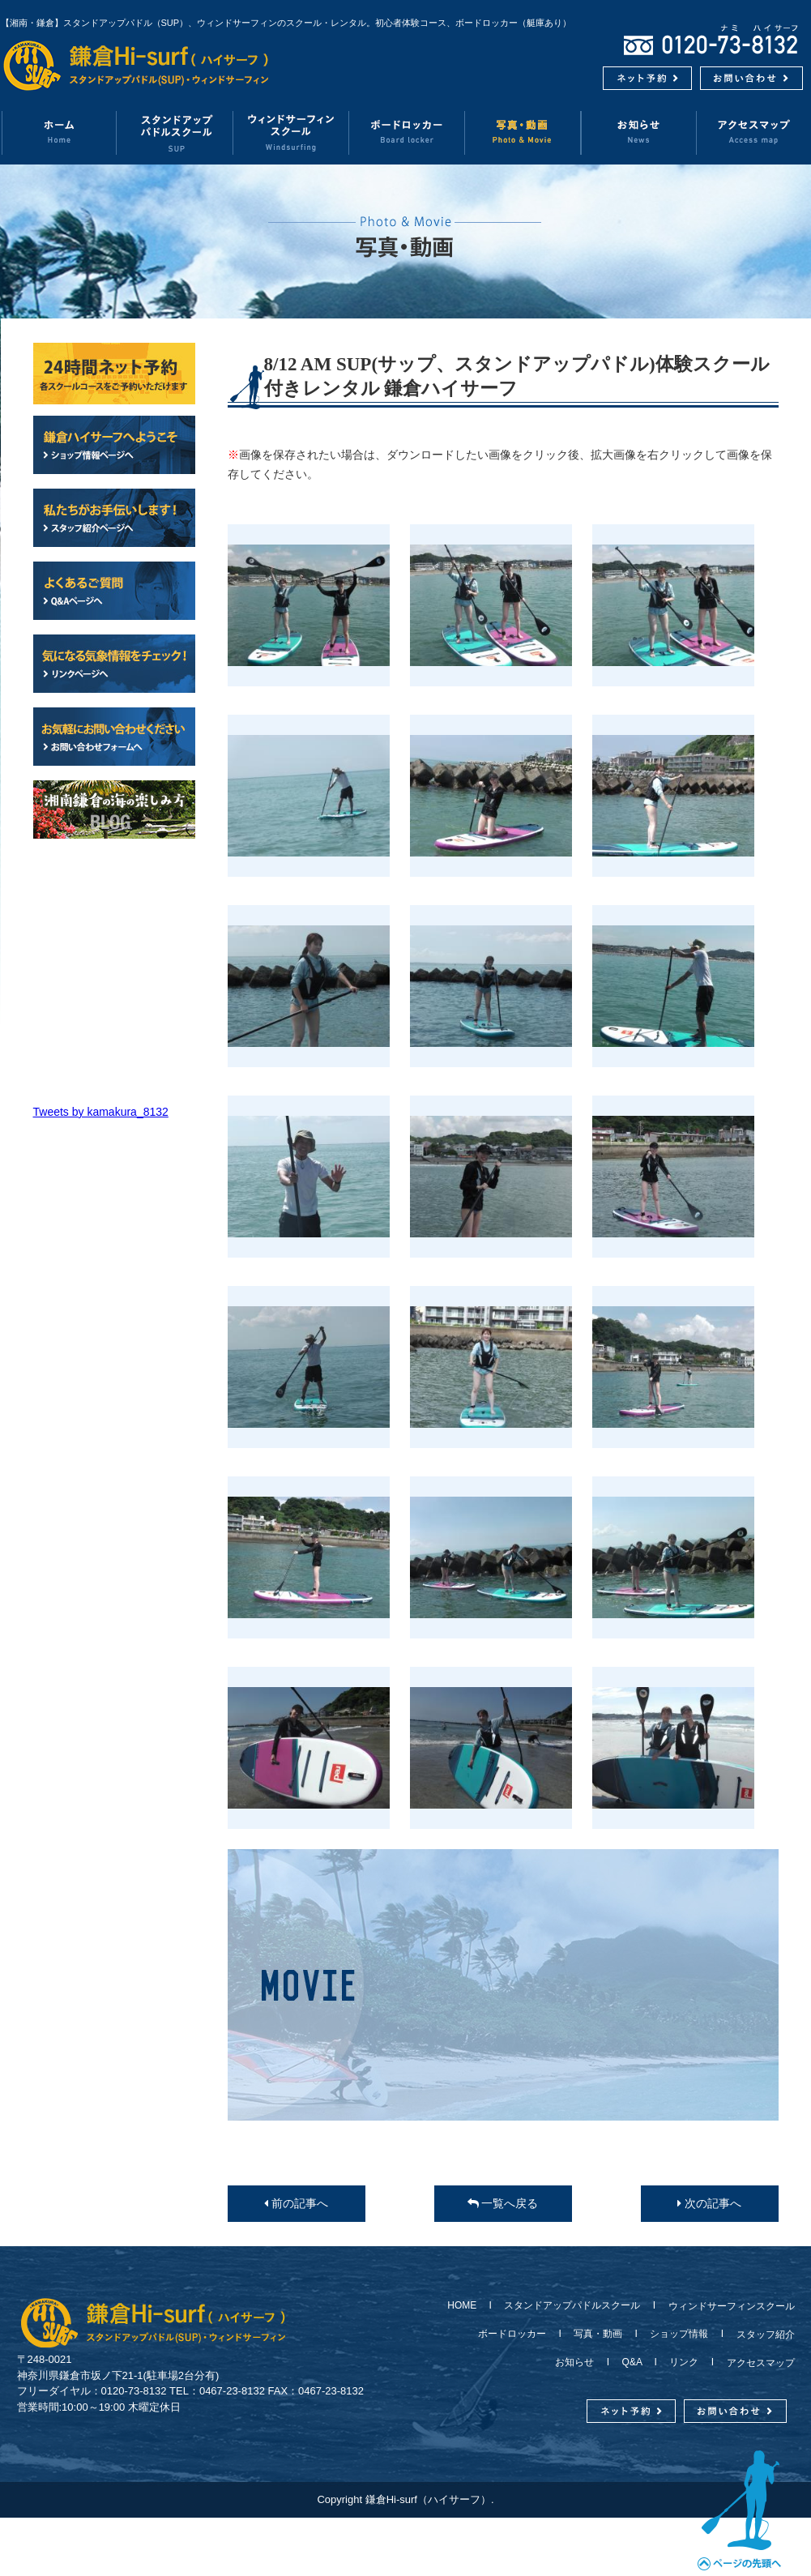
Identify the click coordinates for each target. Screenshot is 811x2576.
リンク (683, 2362)
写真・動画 (523, 132)
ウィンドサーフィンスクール (291, 132)
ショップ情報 (679, 2333)
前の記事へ (296, 2203)
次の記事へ (709, 2203)
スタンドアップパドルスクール (572, 2305)
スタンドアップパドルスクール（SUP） (175, 132)
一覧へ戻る (503, 2203)
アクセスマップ (756, 2363)
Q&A (632, 2362)
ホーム (59, 132)
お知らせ (639, 132)
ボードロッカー (407, 132)
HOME (466, 2305)
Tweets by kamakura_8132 (101, 1111)
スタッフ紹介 (761, 2334)
